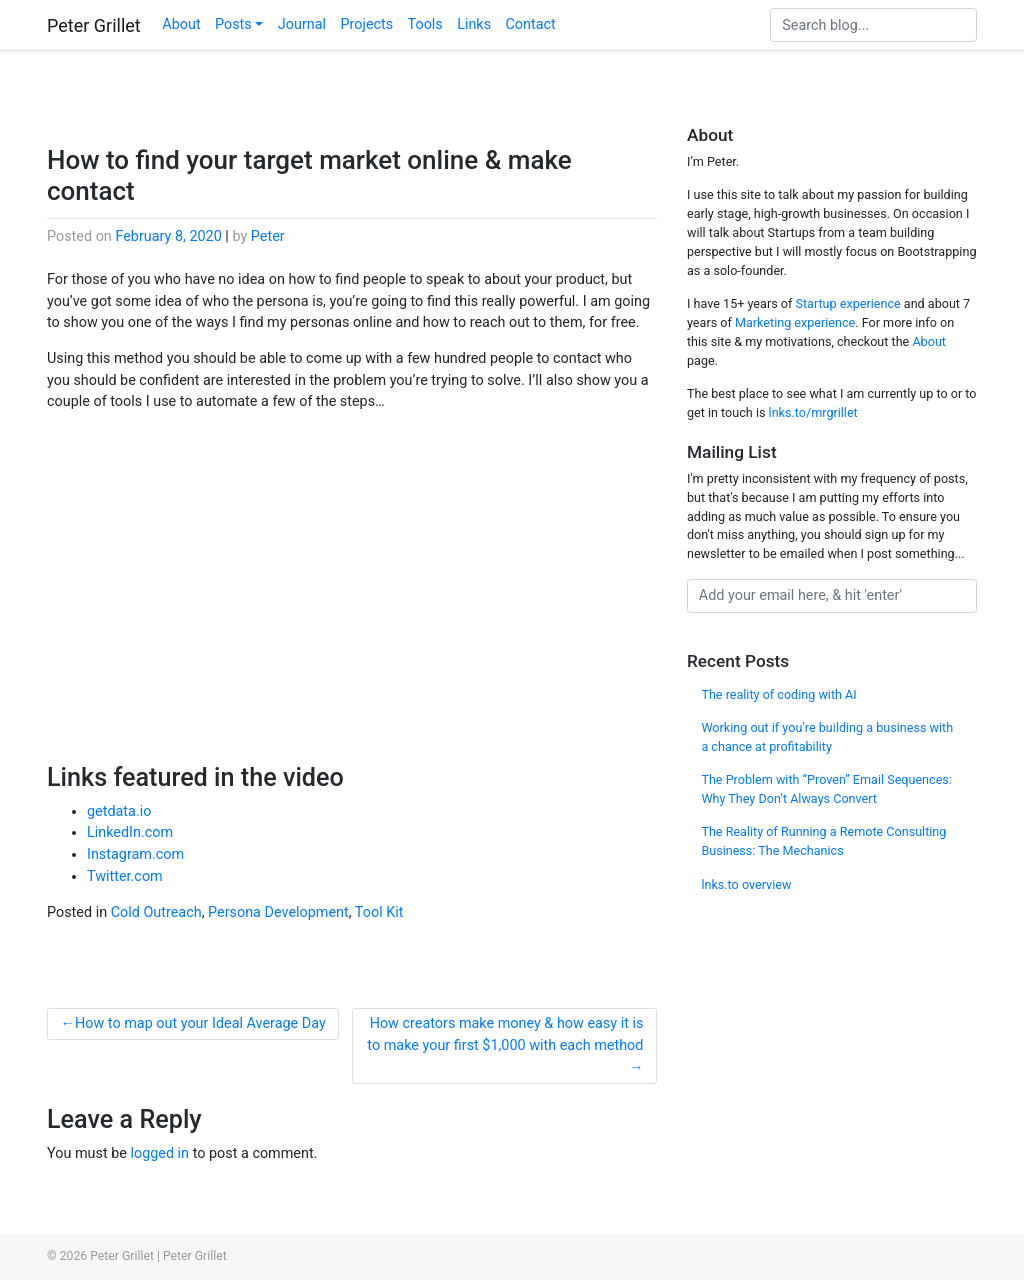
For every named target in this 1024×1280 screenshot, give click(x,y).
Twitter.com (125, 876)
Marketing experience (795, 322)
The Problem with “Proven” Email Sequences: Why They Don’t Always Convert (826, 789)
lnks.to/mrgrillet (813, 412)
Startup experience (847, 303)
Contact (530, 24)
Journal (302, 24)
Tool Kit (379, 912)
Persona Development (278, 912)
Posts (233, 24)
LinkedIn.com (130, 832)
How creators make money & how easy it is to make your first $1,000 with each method (505, 1034)
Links (474, 24)
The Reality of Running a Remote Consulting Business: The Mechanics (823, 841)
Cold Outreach (156, 912)
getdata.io (119, 811)
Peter (268, 236)
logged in (159, 1153)
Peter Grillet (94, 25)
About (181, 24)
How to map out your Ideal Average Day (200, 1023)
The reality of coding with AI (778, 694)
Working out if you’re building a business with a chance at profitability (827, 737)
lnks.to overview (746, 884)
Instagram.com (135, 854)
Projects (366, 24)
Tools (425, 24)
